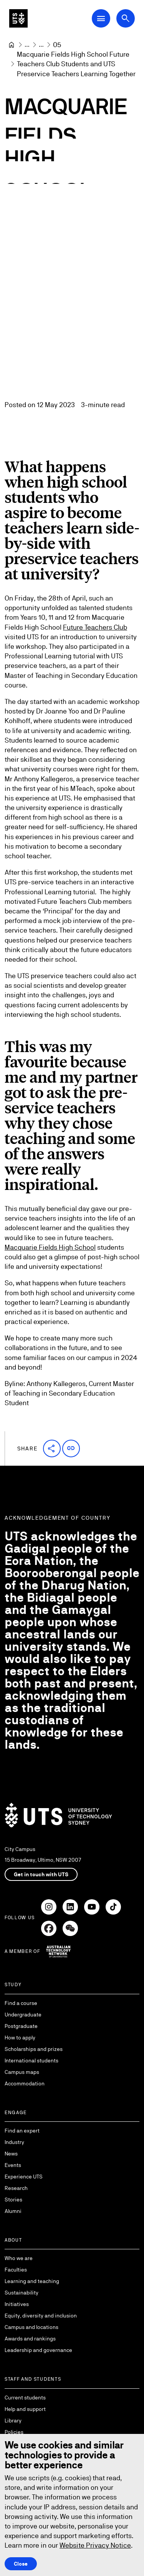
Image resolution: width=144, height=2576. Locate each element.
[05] (57, 44)
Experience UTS (24, 2176)
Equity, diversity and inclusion (41, 2315)
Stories (13, 2199)
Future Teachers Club (95, 627)
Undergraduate (23, 2014)
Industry (14, 2142)
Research (16, 2188)
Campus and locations (31, 2327)
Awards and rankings (30, 2338)
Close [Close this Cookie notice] (21, 2563)
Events (13, 2165)
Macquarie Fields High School (50, 1247)
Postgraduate (21, 2026)
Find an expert (22, 2130)
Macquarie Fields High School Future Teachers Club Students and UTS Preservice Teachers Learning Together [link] (76, 63)
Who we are (19, 2258)
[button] (52, 1448)
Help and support (25, 2409)
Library (13, 2420)
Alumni (13, 2211)
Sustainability (21, 2292)
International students (31, 2060)
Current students (25, 2397)
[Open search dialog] (125, 18)
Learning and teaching (32, 2281)
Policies (14, 2432)
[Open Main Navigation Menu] (101, 18)
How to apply (20, 2037)
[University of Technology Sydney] (11, 45)
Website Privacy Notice (95, 2545)
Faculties (16, 2269)
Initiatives (17, 2304)
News (11, 2153)
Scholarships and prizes (34, 2049)
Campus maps (22, 2072)
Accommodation (25, 2083)
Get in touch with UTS (41, 1874)
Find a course (21, 2003)
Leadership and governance (38, 2350)
